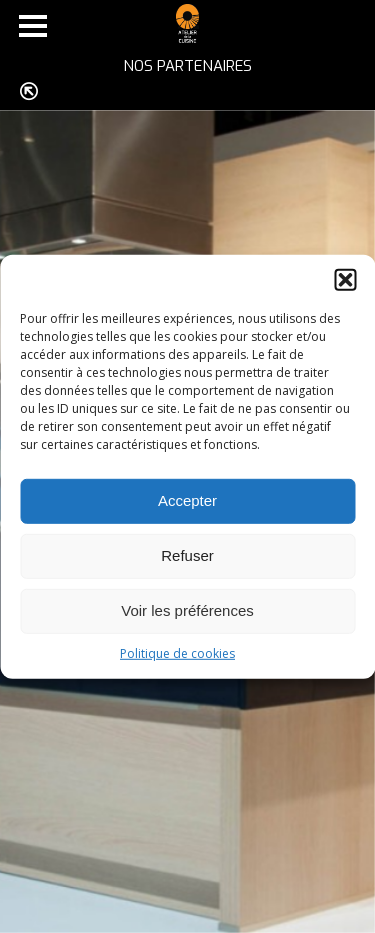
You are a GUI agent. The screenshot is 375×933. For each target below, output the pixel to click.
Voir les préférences (187, 610)
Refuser (187, 555)
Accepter (187, 500)
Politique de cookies (177, 652)
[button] (345, 279)
